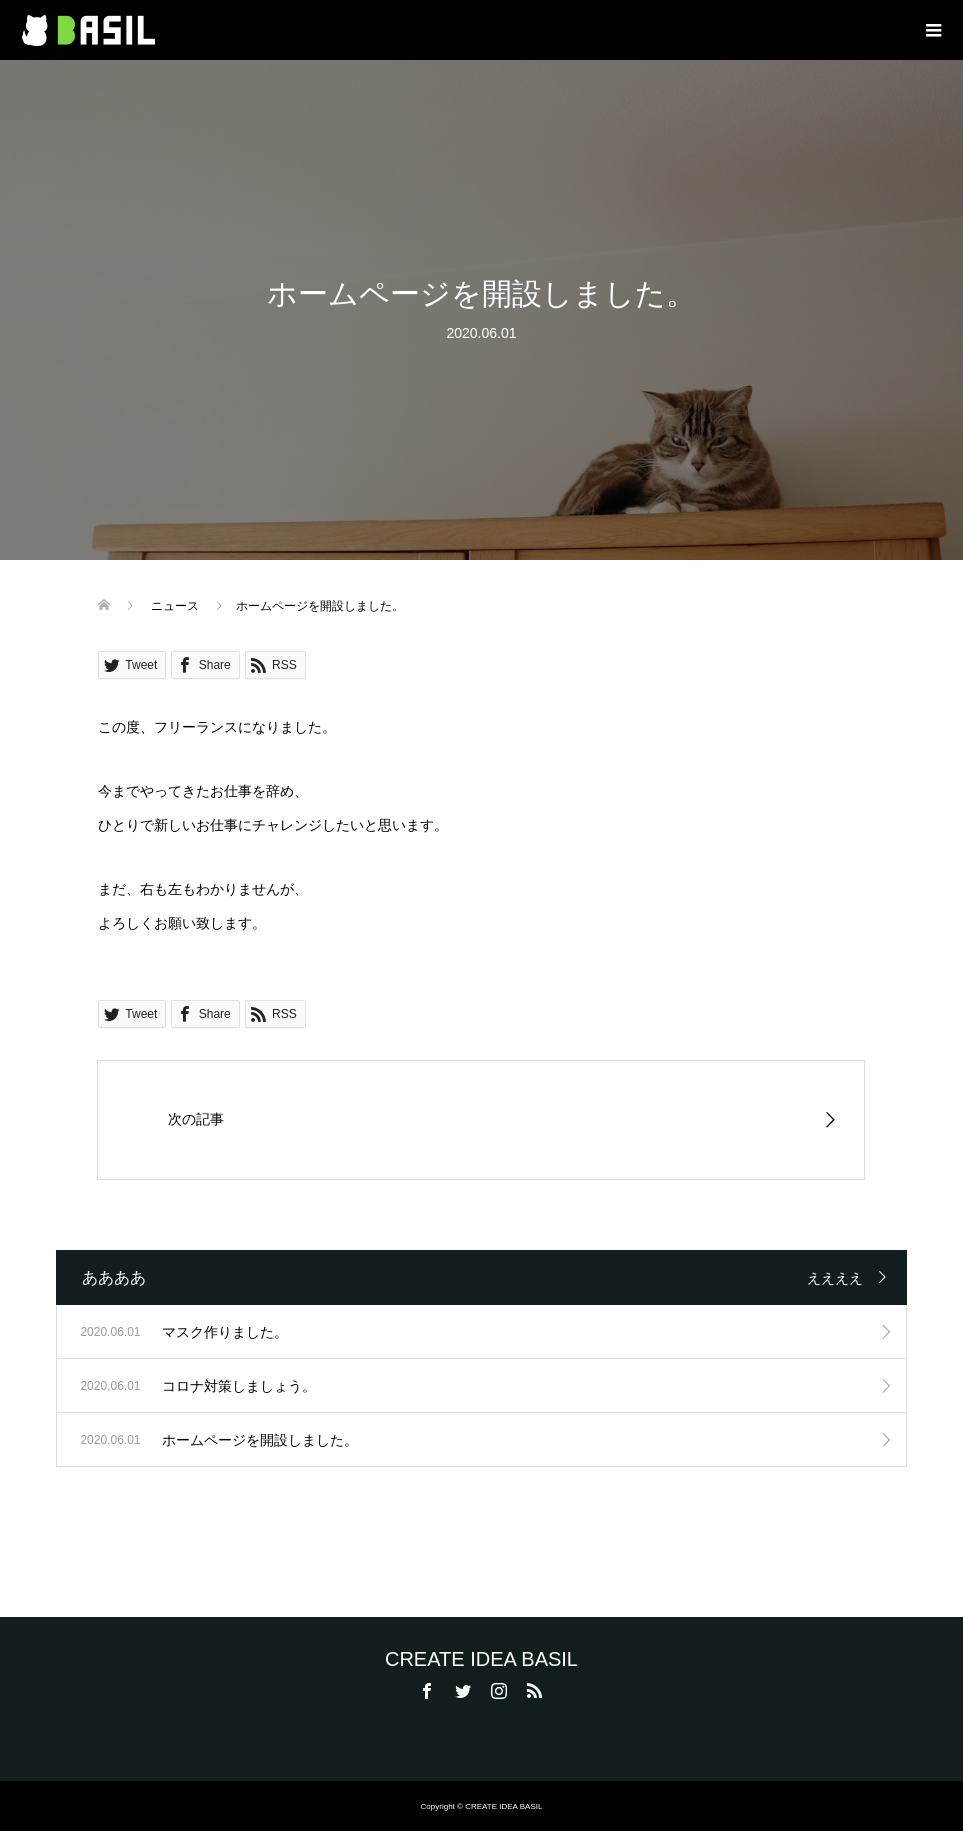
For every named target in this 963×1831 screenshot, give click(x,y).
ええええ (835, 1278)
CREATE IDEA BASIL (481, 1659)
